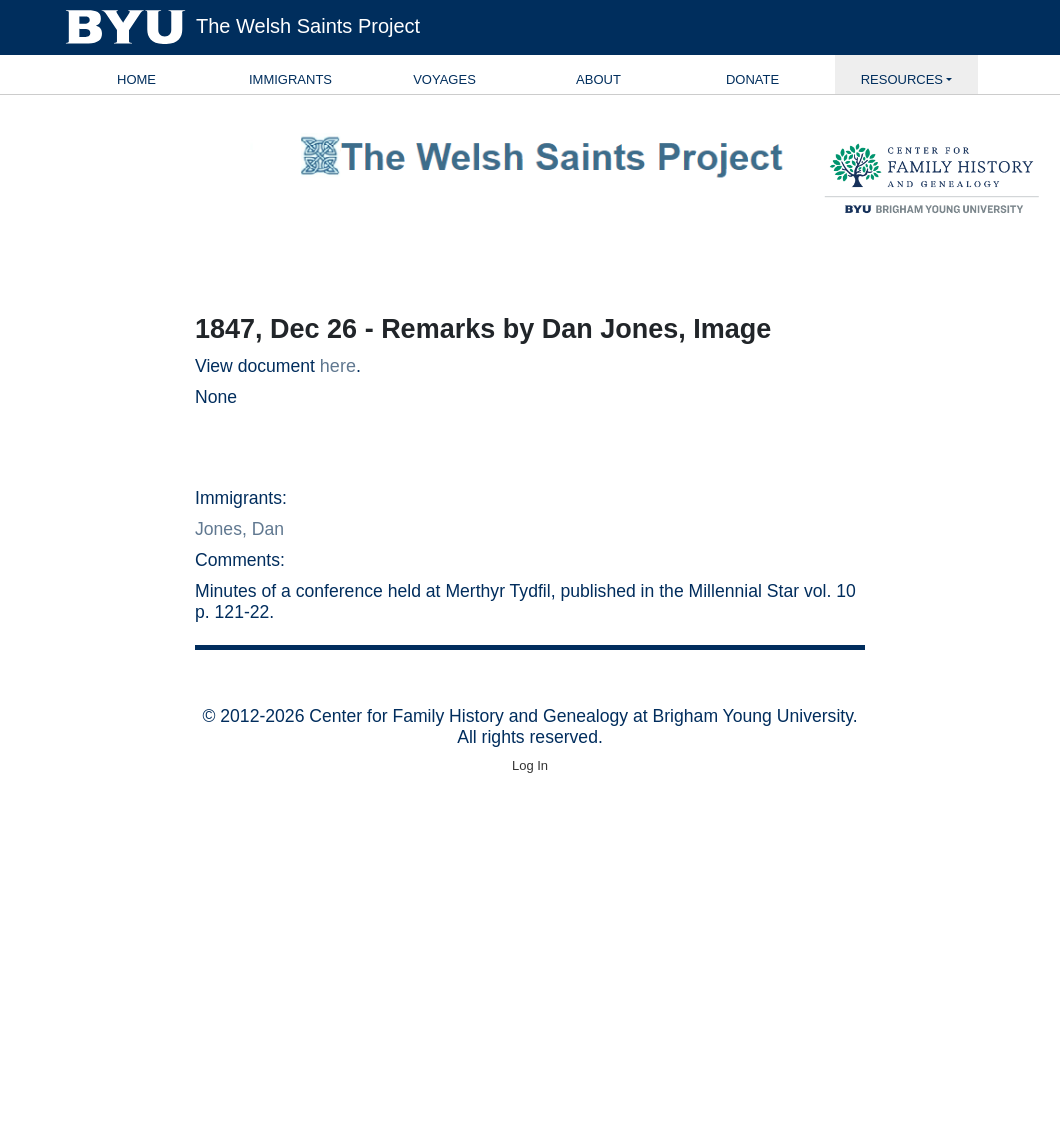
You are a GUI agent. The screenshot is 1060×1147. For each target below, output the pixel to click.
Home (136, 79)
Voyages (444, 79)
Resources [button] (902, 79)
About (598, 79)
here (338, 366)
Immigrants (290, 79)
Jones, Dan (239, 529)
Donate (752, 79)
